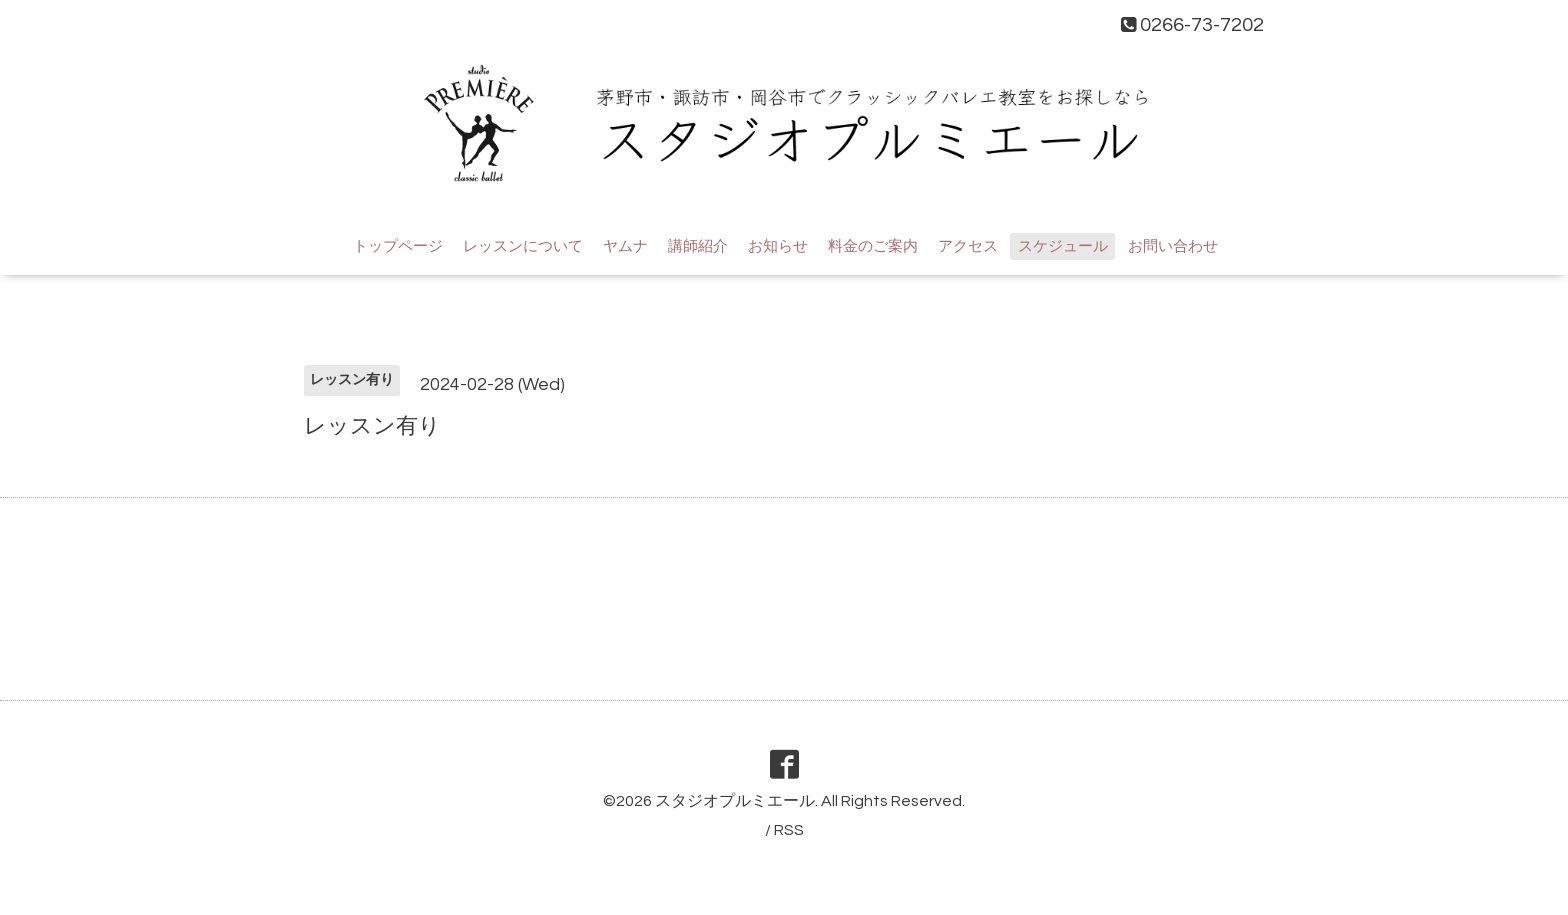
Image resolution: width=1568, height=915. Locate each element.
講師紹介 (698, 246)
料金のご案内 (873, 246)
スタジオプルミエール (735, 801)
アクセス (968, 246)
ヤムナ (625, 246)
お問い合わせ (1173, 246)
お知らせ (778, 246)
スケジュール (1063, 246)
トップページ (398, 246)
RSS (789, 830)
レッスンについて (523, 246)
